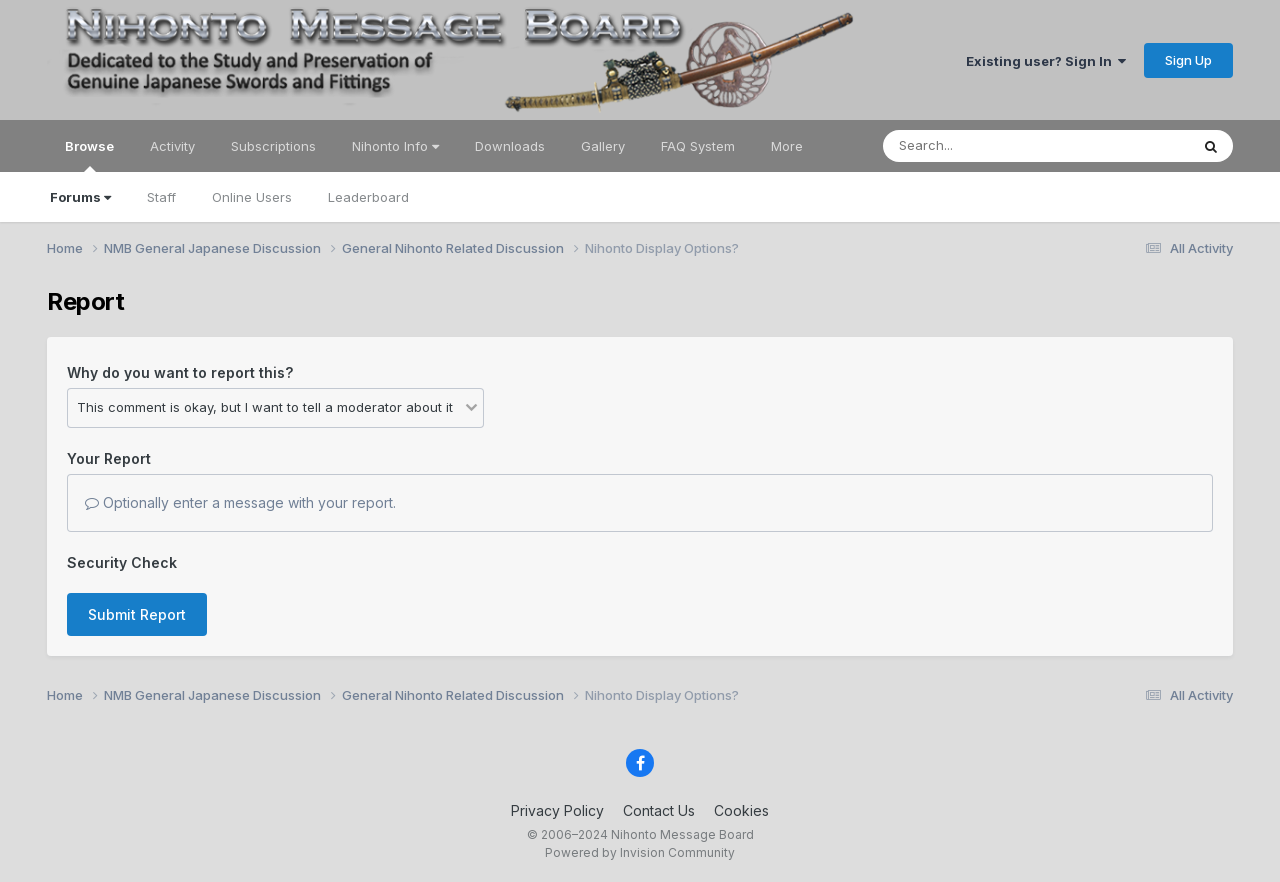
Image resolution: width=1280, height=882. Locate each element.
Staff (161, 197)
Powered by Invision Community (640, 852)
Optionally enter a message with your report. (240, 502)
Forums (80, 197)
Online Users (252, 197)
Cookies (741, 810)
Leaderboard (368, 197)
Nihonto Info (395, 146)
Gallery (603, 146)
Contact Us (659, 810)
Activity (172, 146)
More (787, 146)
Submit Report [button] (137, 614)
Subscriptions (273, 146)
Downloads (510, 146)
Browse (89, 155)
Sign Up (1188, 60)
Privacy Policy (557, 810)
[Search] (981, 146)
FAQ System (698, 146)
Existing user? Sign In (1046, 61)
